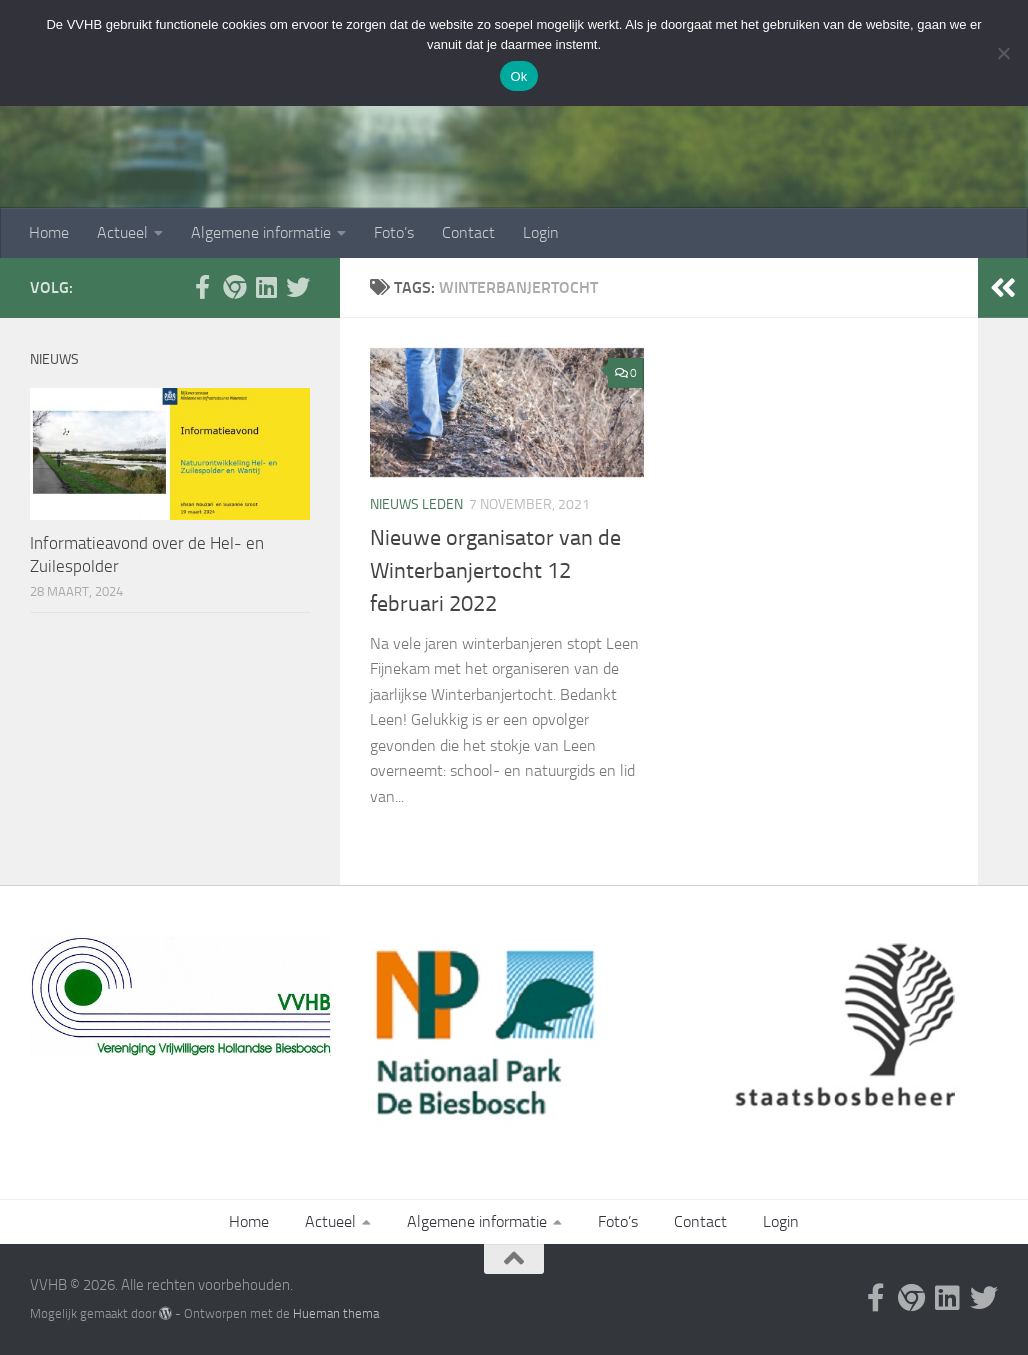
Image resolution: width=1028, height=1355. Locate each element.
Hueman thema (336, 1313)
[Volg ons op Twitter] (298, 287)
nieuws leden (416, 504)
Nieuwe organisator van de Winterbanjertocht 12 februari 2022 (495, 571)
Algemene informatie (261, 232)
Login (541, 232)
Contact (468, 232)
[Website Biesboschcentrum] (234, 287)
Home (49, 232)
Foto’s (394, 232)
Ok (518, 76)
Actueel (122, 232)
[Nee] (1003, 53)
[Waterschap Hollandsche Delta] (266, 287)
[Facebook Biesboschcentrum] (202, 287)
